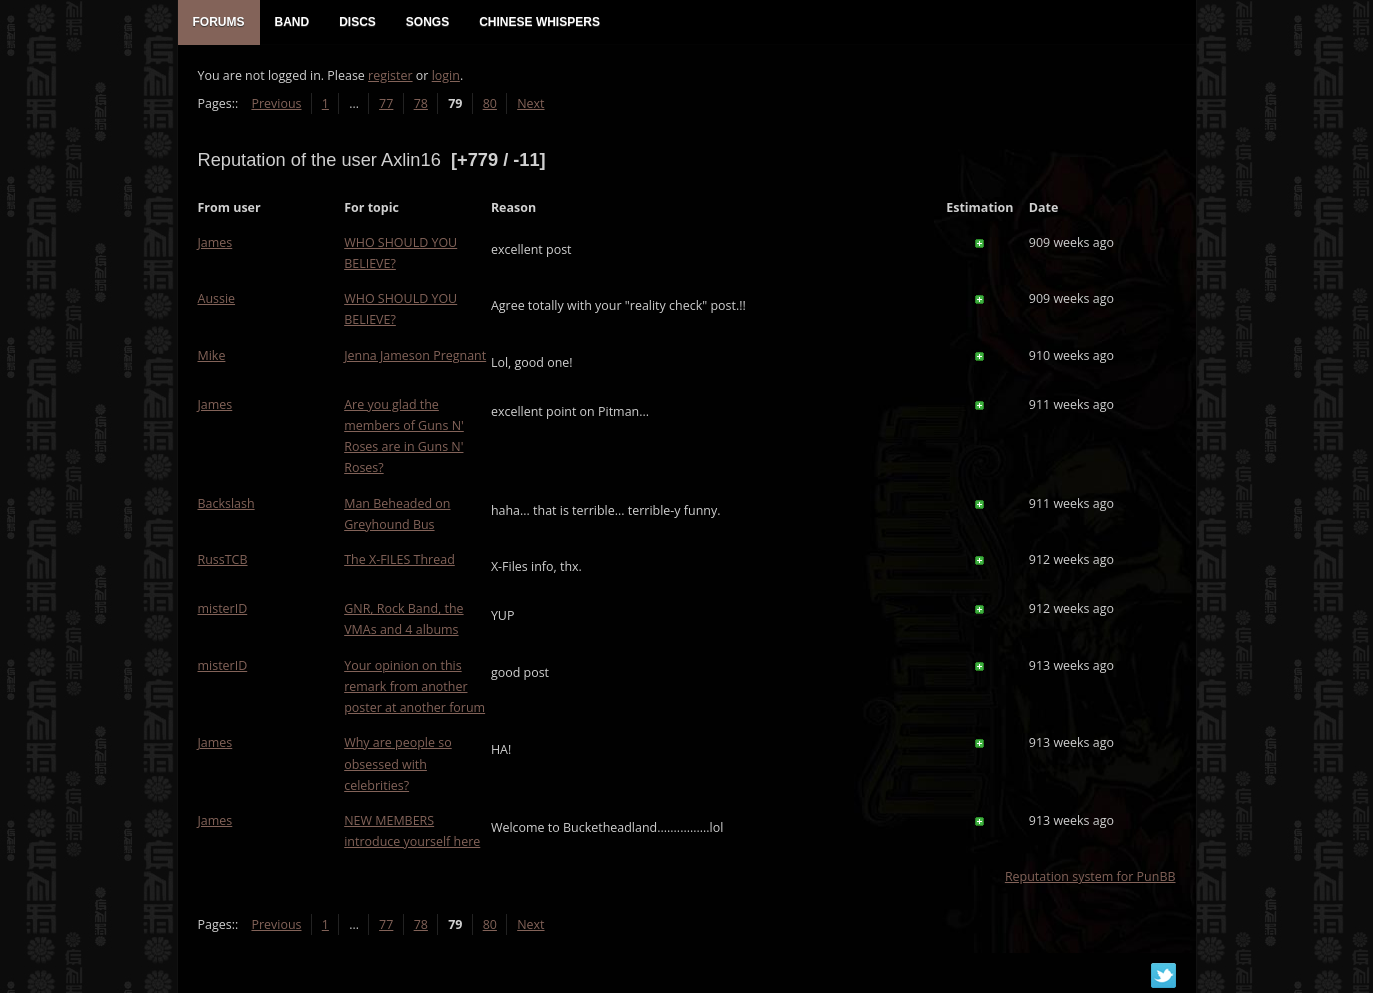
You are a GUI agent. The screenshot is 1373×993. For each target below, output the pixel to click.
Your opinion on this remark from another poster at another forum (414, 686)
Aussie (217, 298)
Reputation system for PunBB (1090, 876)
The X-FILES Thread (399, 559)
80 (490, 103)
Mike (212, 355)
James (215, 242)
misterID (223, 608)
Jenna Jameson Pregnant (415, 355)
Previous (276, 103)
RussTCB (223, 559)
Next (530, 103)
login (446, 75)
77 (386, 103)
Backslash (226, 503)
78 (421, 103)
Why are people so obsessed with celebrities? (398, 763)
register (390, 75)
